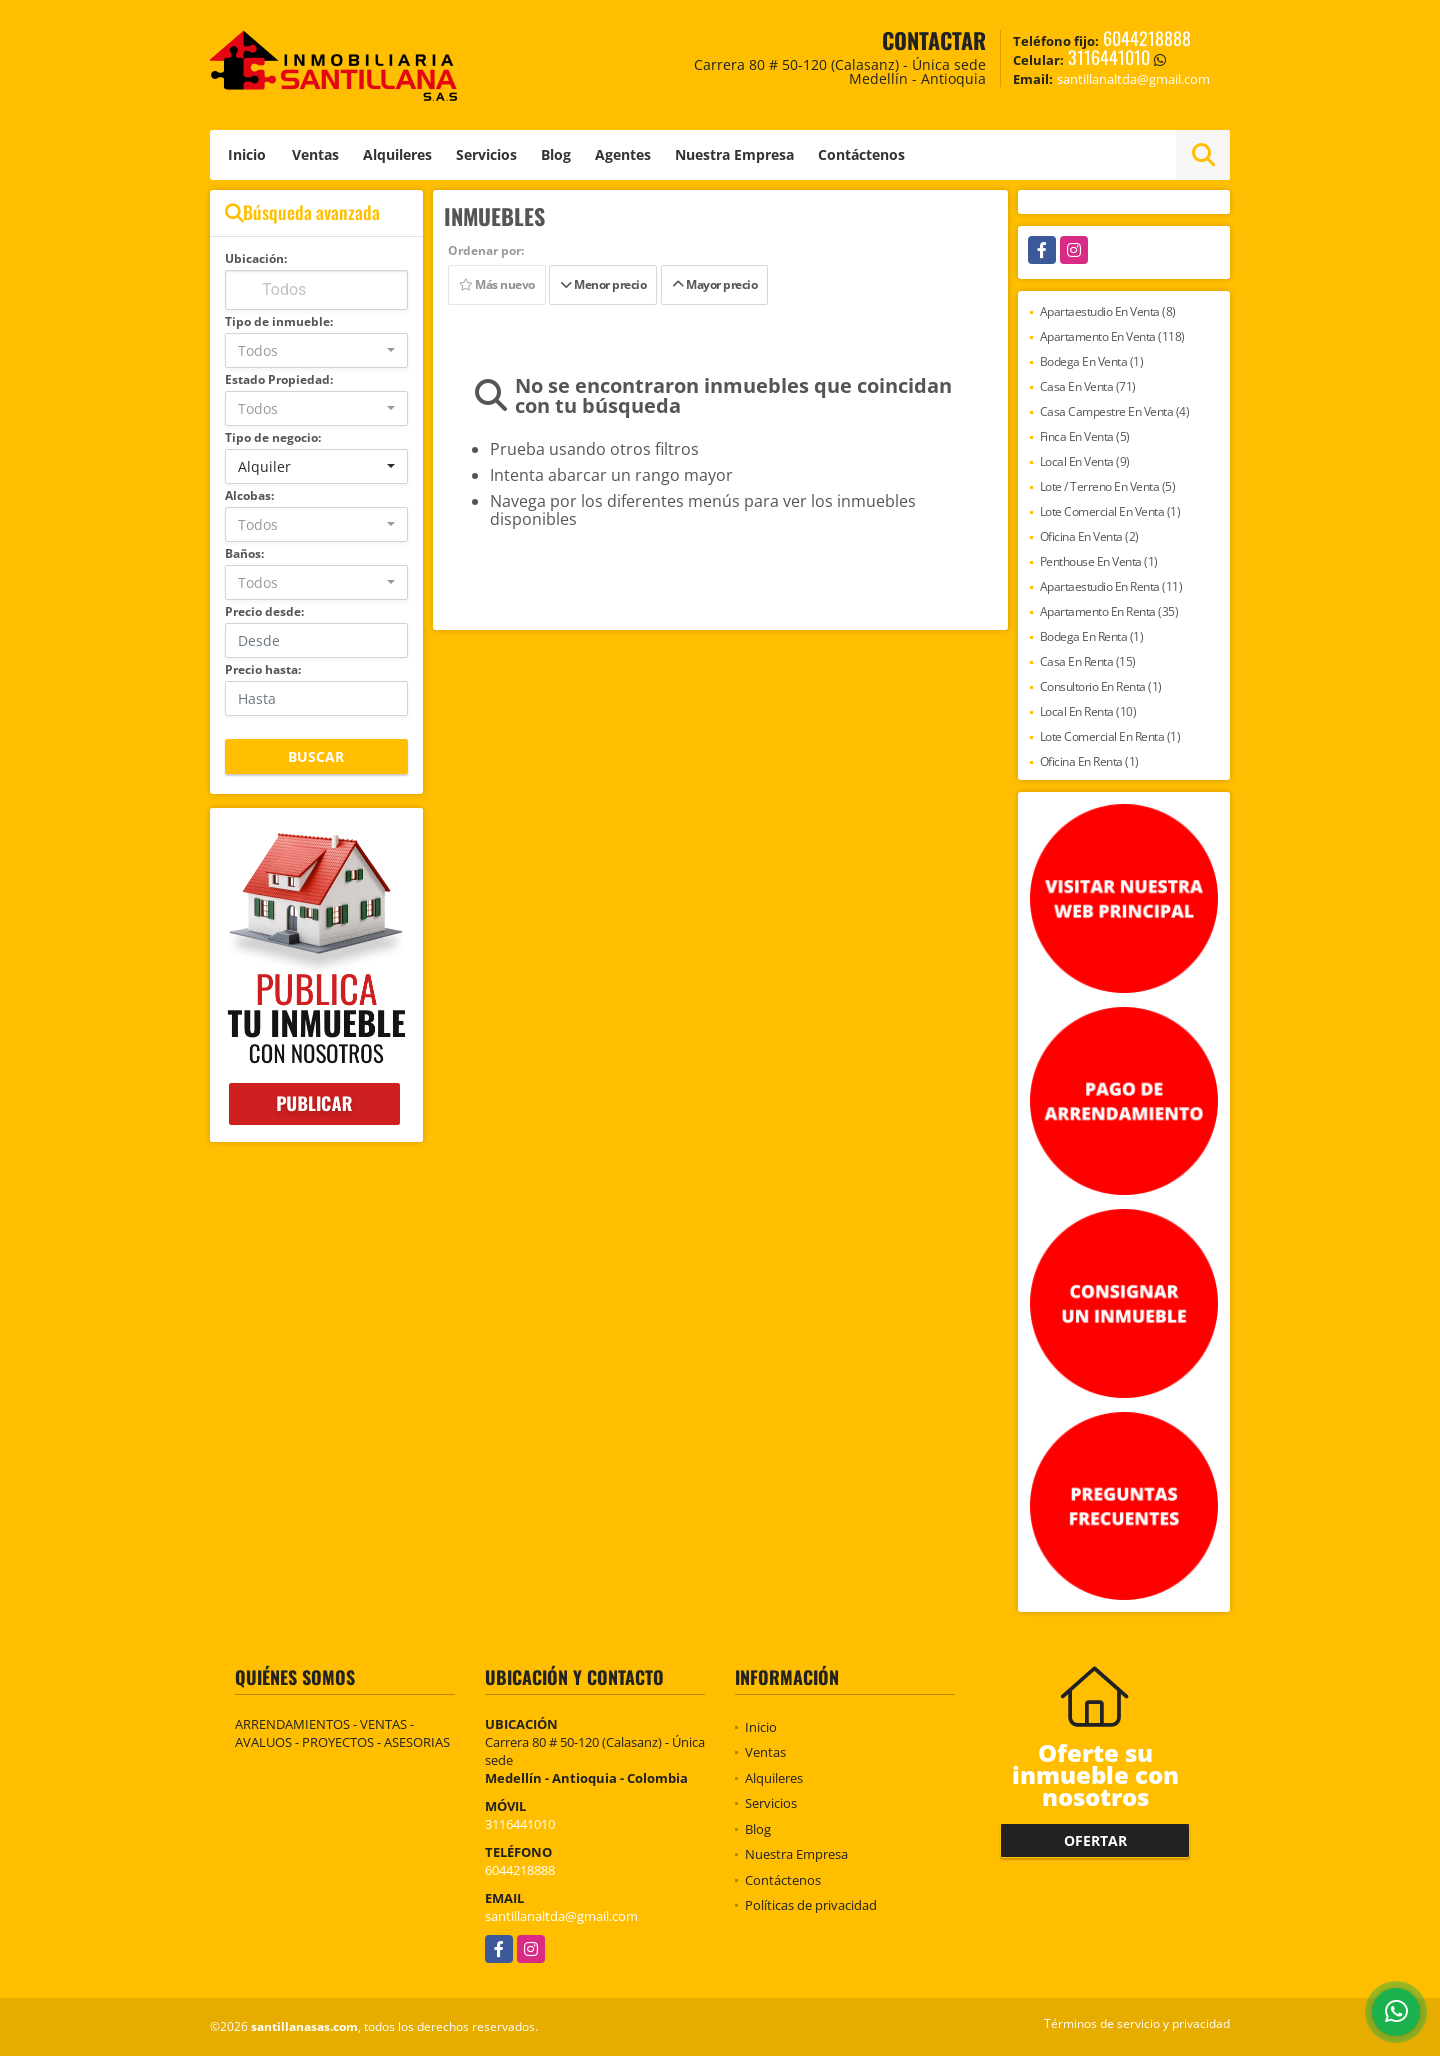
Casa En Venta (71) (1088, 386)
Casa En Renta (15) (1088, 661)
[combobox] (316, 350)
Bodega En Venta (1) (1092, 361)
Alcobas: (249, 495)
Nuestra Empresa (734, 154)
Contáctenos (861, 154)
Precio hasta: (263, 669)
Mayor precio (714, 284)
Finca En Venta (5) (1085, 436)
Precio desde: (264, 611)
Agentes (623, 154)
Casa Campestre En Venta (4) (1115, 411)
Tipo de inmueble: (279, 321)
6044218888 (1147, 38)
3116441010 (1109, 57)
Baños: (244, 553)
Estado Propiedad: (279, 379)
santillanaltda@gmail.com (561, 1916)
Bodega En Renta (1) (1092, 636)
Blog (556, 154)
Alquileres (397, 154)
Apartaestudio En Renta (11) (1111, 586)
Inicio (247, 154)
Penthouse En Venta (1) (1099, 561)
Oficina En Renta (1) (1089, 761)
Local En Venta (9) (1085, 461)
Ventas (315, 154)
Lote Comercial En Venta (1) (1110, 511)
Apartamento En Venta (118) (1112, 336)
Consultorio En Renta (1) (1101, 686)
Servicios (486, 154)
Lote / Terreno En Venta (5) (1108, 486)
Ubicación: (256, 258)
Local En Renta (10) (1088, 711)
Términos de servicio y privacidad (1137, 2023)
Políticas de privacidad (811, 1905)
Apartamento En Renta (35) (1109, 611)
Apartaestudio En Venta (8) (1108, 311)
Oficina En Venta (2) (1089, 536)
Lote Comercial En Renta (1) (1110, 736)
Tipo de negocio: (273, 437)
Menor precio (603, 284)
